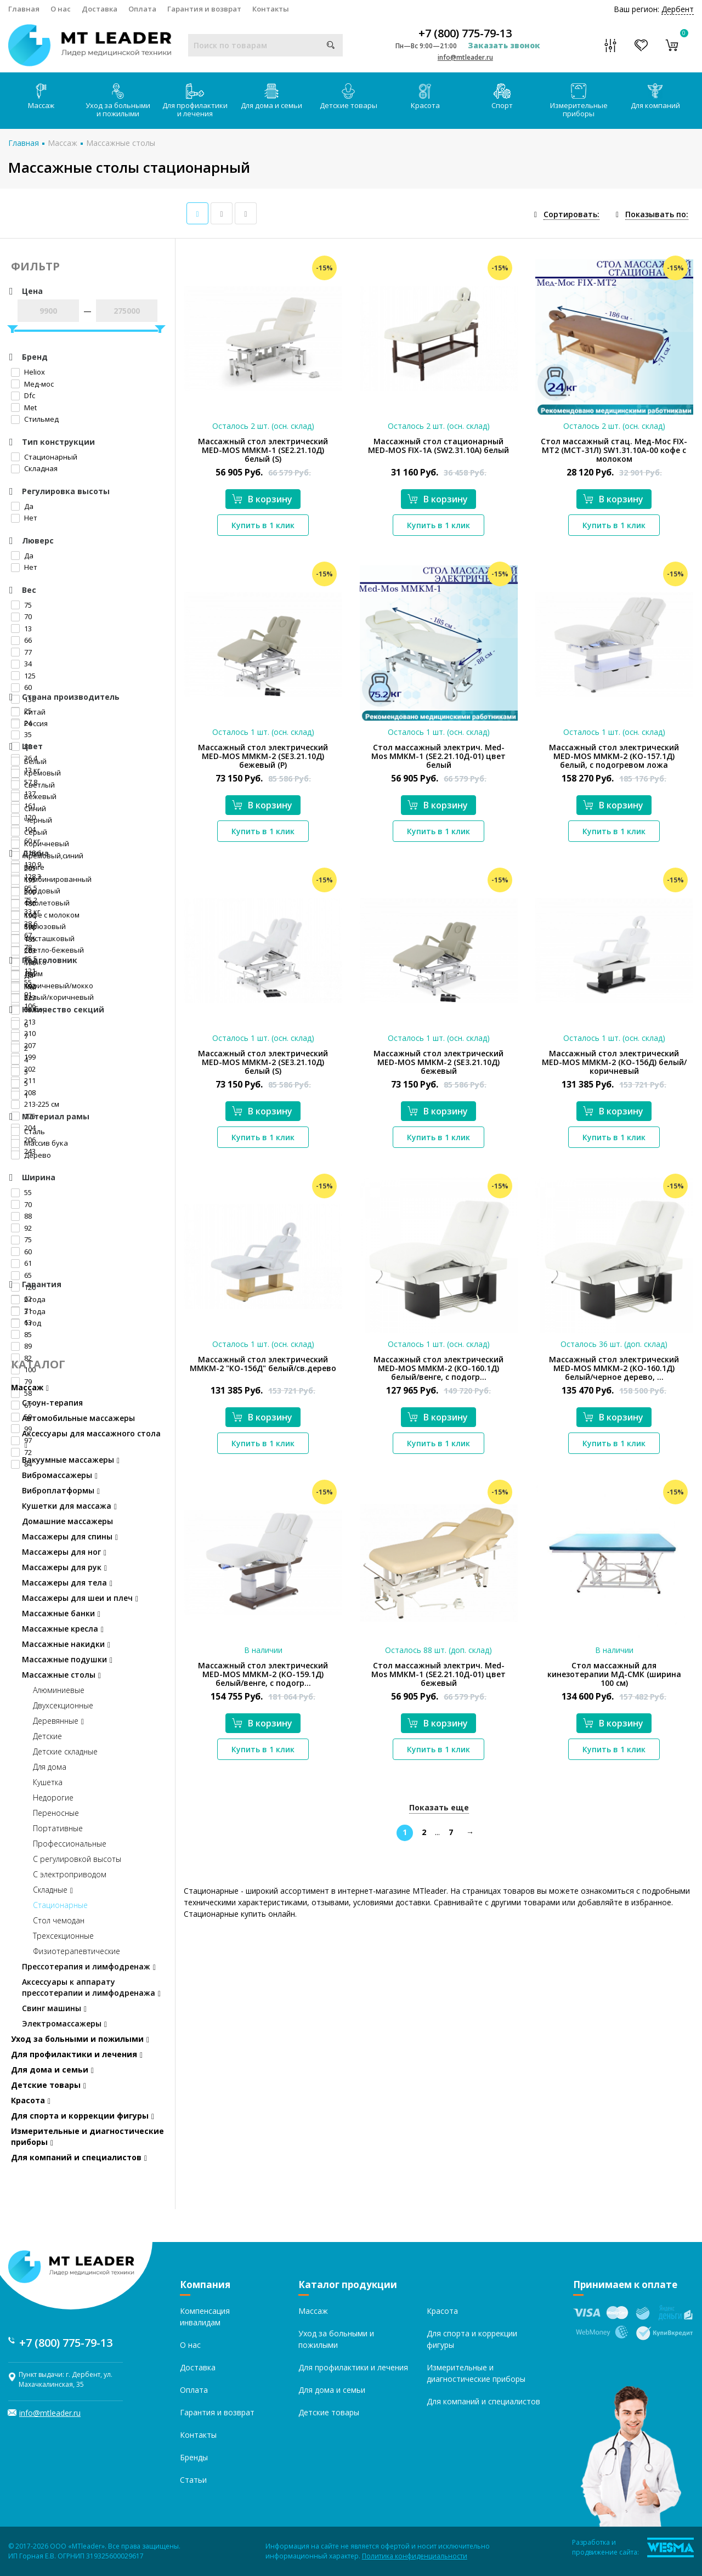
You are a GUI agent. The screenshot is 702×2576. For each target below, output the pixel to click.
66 (21, 640)
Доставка (99, 9)
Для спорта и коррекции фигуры (82, 2115)
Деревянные (58, 1721)
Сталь (28, 1131)
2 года (28, 1299)
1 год (26, 1323)
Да (22, 506)
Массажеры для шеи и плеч (80, 1598)
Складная (34, 468)
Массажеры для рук (64, 1567)
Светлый (33, 785)
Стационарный (44, 457)
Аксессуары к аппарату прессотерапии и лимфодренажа (91, 1987)
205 (23, 868)
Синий (28, 808)
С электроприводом (69, 1874)
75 (21, 605)
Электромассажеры (64, 2023)
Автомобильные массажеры (78, 1418)
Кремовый (36, 773)
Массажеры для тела (67, 1582)
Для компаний (655, 96)
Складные (53, 1889)
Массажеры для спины (70, 1536)
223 (23, 998)
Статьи (193, 2480)
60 (21, 1251)
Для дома (49, 1767)
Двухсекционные (63, 1705)
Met (24, 407)
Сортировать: (571, 214)
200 (23, 892)
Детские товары (348, 96)
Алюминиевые (58, 1690)
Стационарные (60, 1905)
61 (21, 1263)
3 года (28, 1311)
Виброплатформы (61, 1490)
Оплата (142, 9)
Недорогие (53, 1797)
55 (21, 1192)
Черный (31, 820)
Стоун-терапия (52, 1402)
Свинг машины (54, 2008)
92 (21, 1228)
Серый (29, 832)
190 (23, 915)
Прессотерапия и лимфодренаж (89, 1966)
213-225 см (35, 1104)
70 (21, 616)
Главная (23, 9)
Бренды (194, 2457)
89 (21, 1346)
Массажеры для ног (64, 1552)
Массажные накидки (66, 1644)
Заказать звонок (504, 45)
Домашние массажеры (67, 1521)
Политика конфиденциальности (414, 2556)
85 (21, 1334)
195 (23, 880)
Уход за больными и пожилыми (118, 100)
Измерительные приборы (579, 100)
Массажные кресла (63, 1628)
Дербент (677, 9)
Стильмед (35, 419)
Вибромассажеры (60, 1475)
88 (21, 1216)
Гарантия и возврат (204, 9)
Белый (29, 761)
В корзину (262, 499)
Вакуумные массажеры (71, 1459)
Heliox (28, 372)
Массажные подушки (67, 1659)
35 (21, 734)
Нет (24, 518)
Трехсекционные (63, 1935)
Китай (28, 712)
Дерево (31, 1155)
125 (23, 676)
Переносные (56, 1813)
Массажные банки (61, 1613)
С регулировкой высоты (77, 1859)
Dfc (23, 395)
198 (23, 927)
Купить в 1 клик (263, 525)
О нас (60, 9)
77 (21, 652)
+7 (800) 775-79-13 (465, 33)
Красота (425, 96)
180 (23, 903)
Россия (29, 723)
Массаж (41, 96)
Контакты (270, 9)
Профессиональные (69, 1843)
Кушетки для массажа (69, 1506)
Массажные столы (120, 143)
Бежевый (33, 796)
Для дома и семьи (271, 96)
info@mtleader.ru (465, 57)
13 (21, 628)
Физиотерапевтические (76, 1951)
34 (21, 664)
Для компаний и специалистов (79, 2157)
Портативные (58, 1828)
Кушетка (48, 1782)
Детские (47, 1736)
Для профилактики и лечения (195, 100)
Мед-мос (32, 384)
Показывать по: (656, 214)
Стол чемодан (58, 1920)
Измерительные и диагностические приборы (87, 2136)
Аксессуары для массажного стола (91, 1439)
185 (23, 939)
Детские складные (65, 1751)
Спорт (502, 96)
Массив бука (39, 1143)
